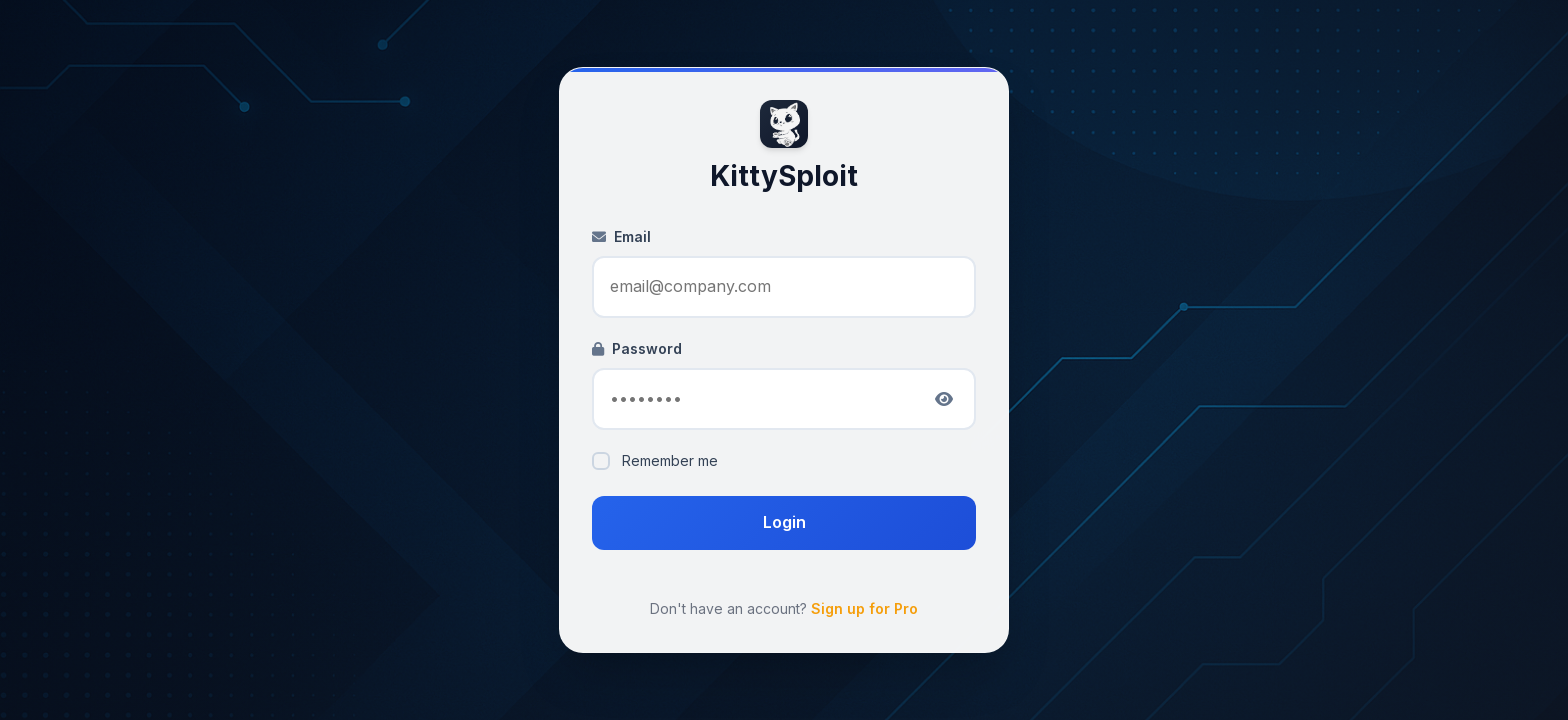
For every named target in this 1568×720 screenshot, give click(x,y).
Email (621, 236)
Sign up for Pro (864, 608)
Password (637, 348)
